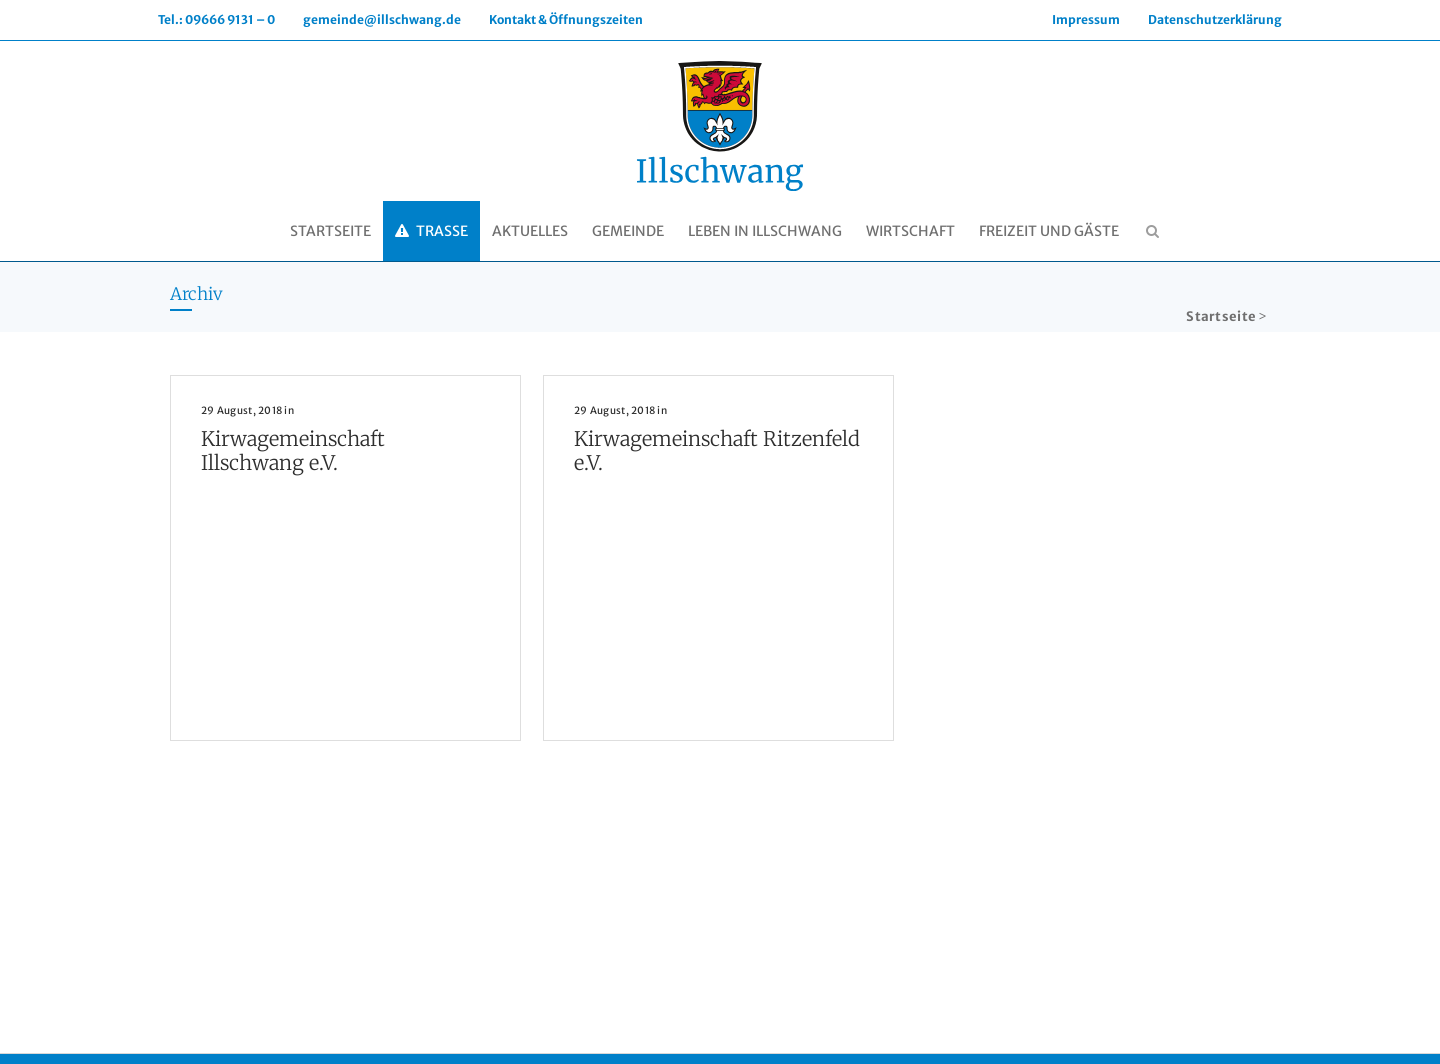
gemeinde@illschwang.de (382, 19)
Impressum (1086, 19)
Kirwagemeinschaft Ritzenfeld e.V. (717, 450)
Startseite (1221, 316)
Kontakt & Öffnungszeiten (566, 19)
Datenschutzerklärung (1215, 19)
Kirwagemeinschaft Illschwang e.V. (293, 450)
